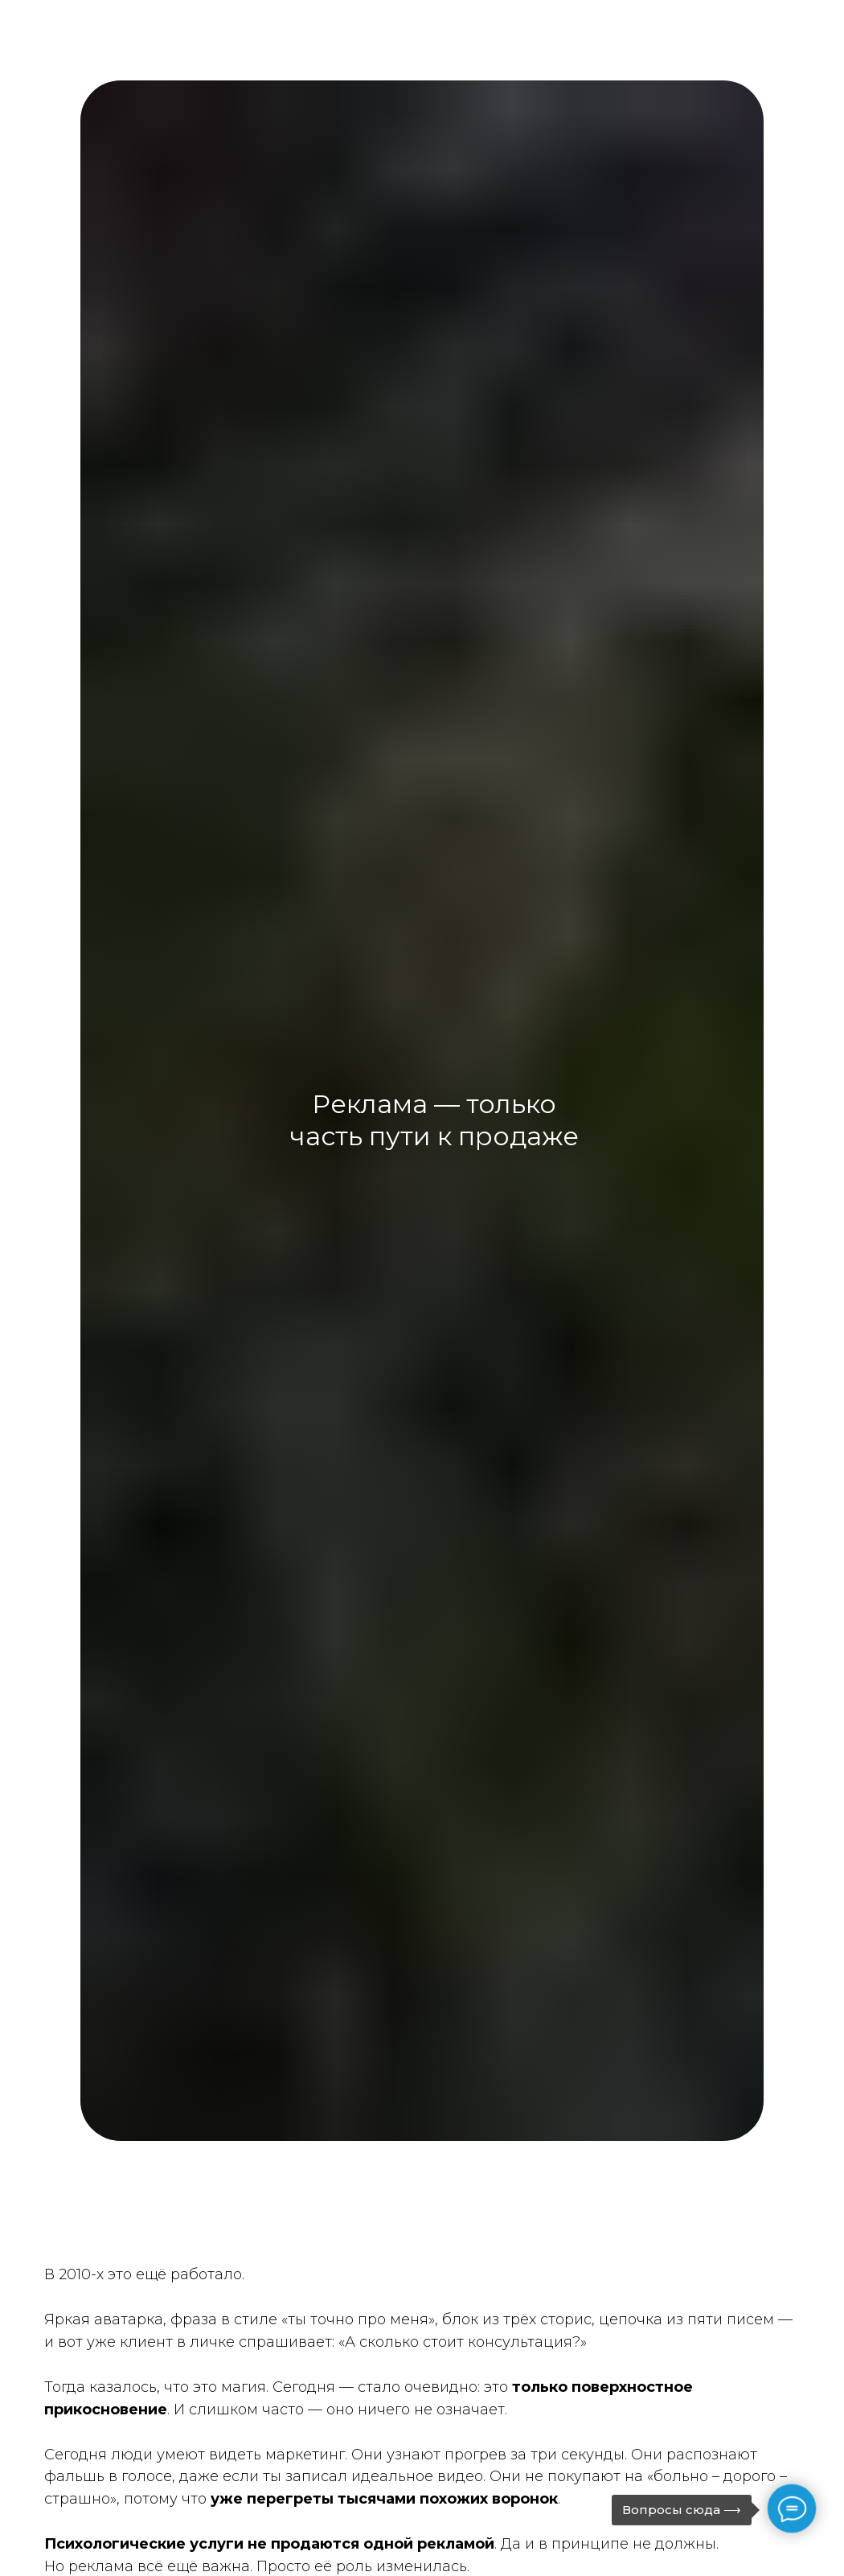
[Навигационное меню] (804, 52)
